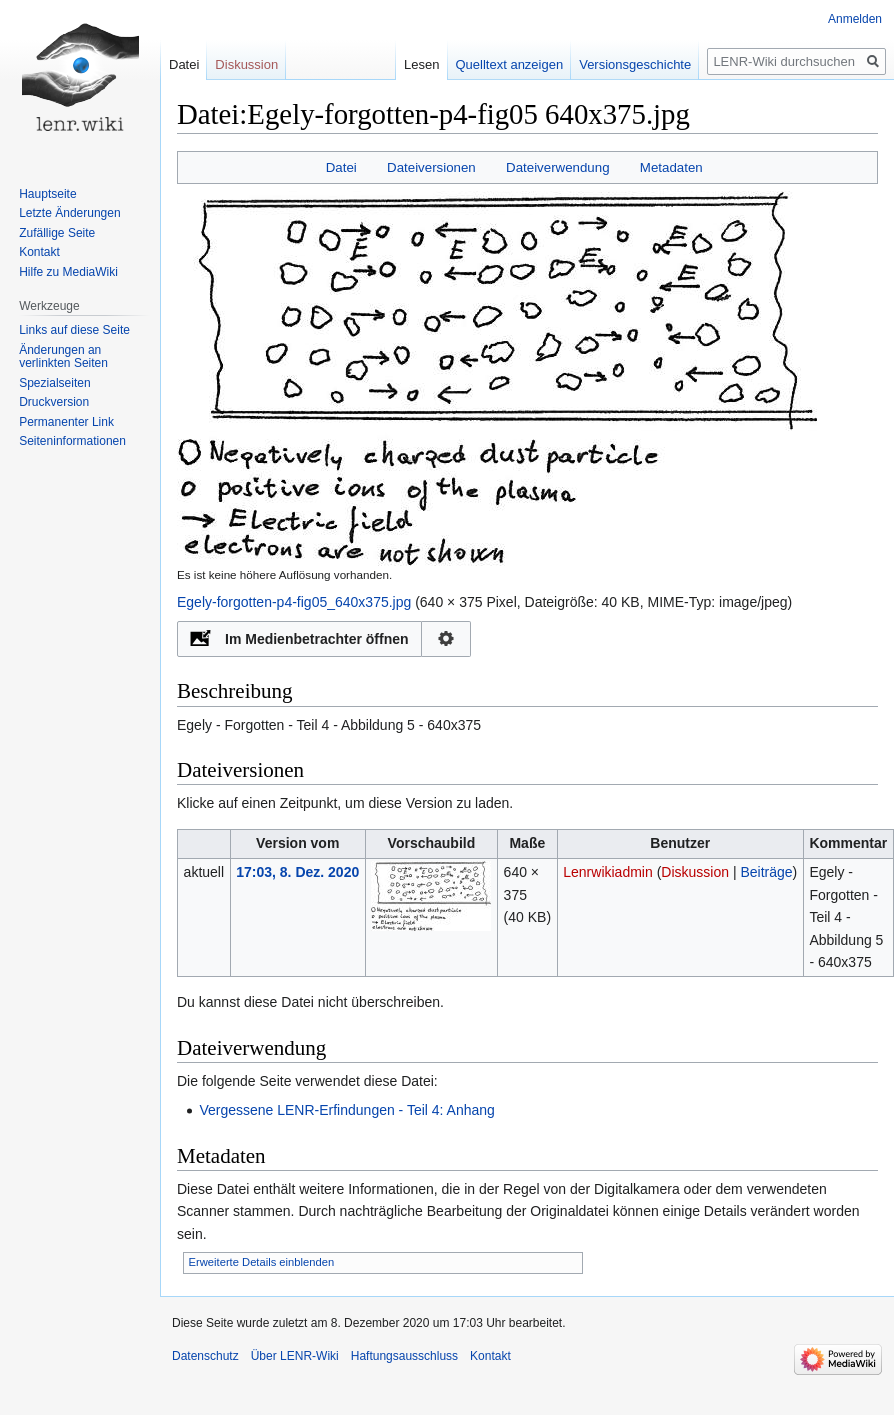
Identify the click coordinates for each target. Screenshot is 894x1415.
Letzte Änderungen (69, 213)
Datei (341, 167)
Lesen (421, 64)
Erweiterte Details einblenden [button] (262, 1262)
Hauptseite (47, 194)
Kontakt (39, 252)
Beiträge (766, 872)
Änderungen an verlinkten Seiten (63, 357)
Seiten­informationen (72, 441)
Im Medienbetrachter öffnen (317, 639)
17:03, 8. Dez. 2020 (297, 872)
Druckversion (54, 402)
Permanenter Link (66, 422)
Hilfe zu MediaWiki (68, 272)
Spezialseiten (54, 383)
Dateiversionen (431, 167)
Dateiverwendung (558, 167)
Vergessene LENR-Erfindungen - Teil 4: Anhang (347, 1110)
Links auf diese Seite (74, 330)
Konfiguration (446, 639)
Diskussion (695, 872)
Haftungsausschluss (404, 1356)
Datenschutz (205, 1356)
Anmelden (855, 19)
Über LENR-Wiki (295, 1356)
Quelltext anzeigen (510, 64)
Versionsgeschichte (635, 64)
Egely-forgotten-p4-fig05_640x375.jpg (294, 602)
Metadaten (671, 167)
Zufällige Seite (57, 233)
